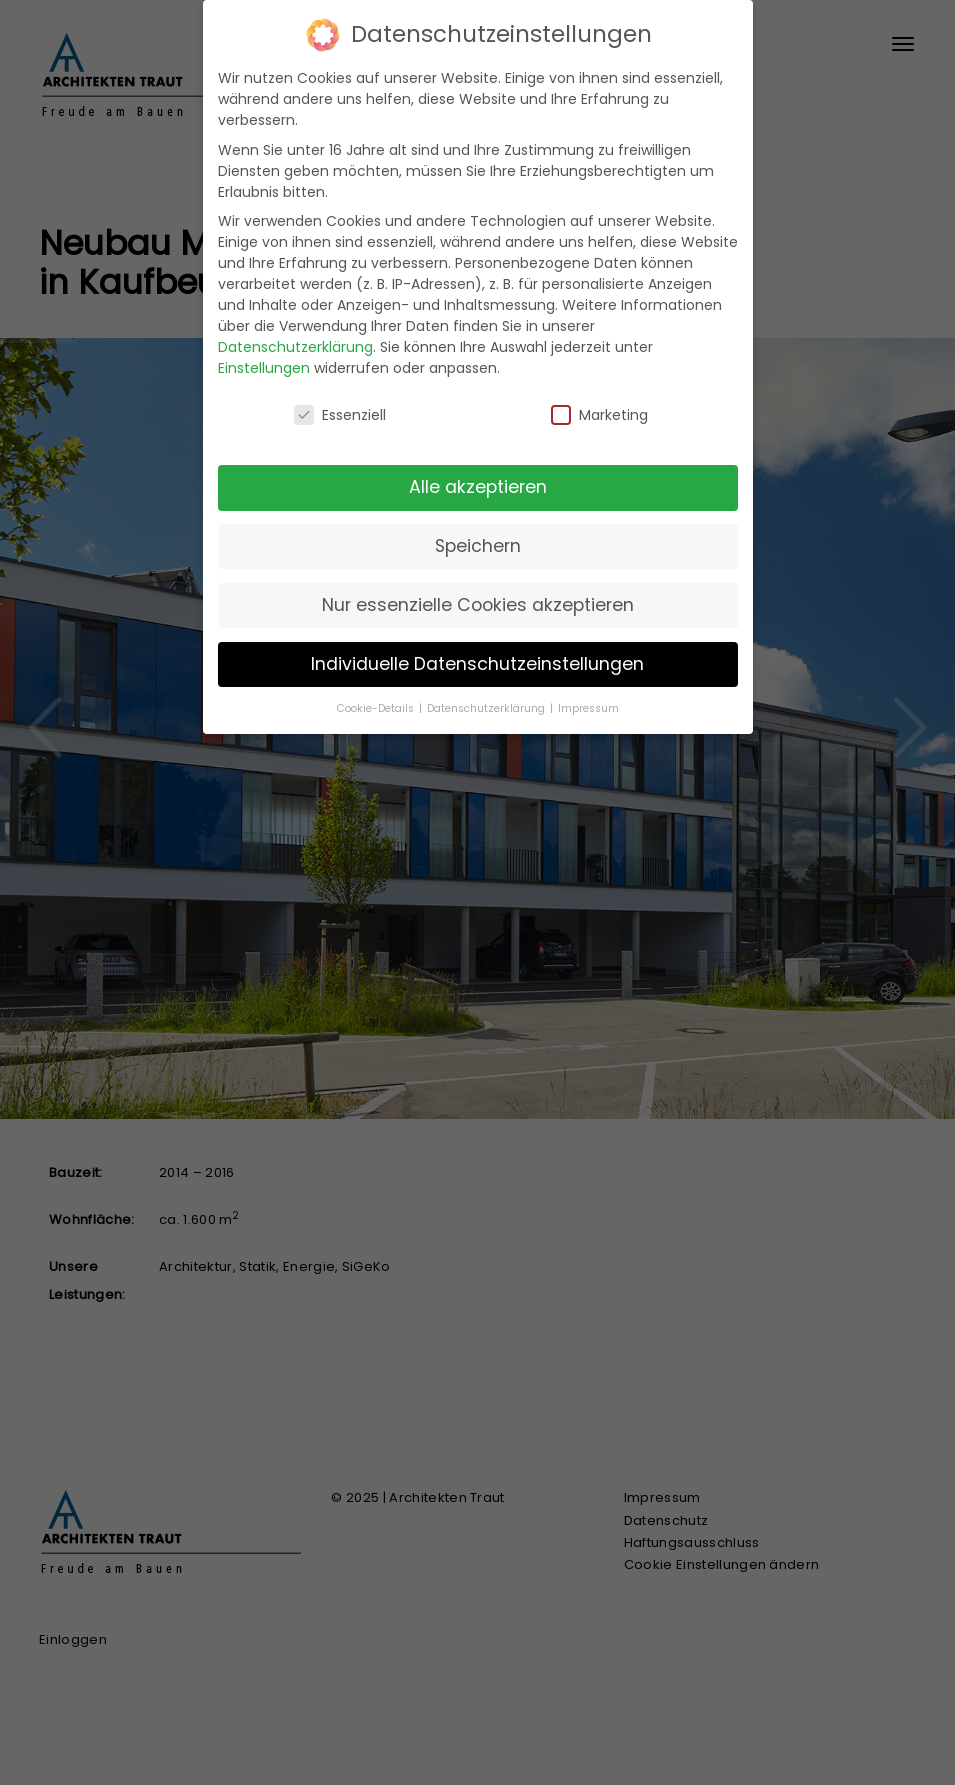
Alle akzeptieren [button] (478, 487)
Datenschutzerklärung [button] (487, 708)
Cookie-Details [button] (377, 708)
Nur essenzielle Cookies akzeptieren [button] (478, 605)
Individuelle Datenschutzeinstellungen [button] (477, 664)
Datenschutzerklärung (295, 347)
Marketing (599, 415)
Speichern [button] (478, 546)
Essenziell (340, 415)
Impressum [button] (588, 708)
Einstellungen (264, 368)
